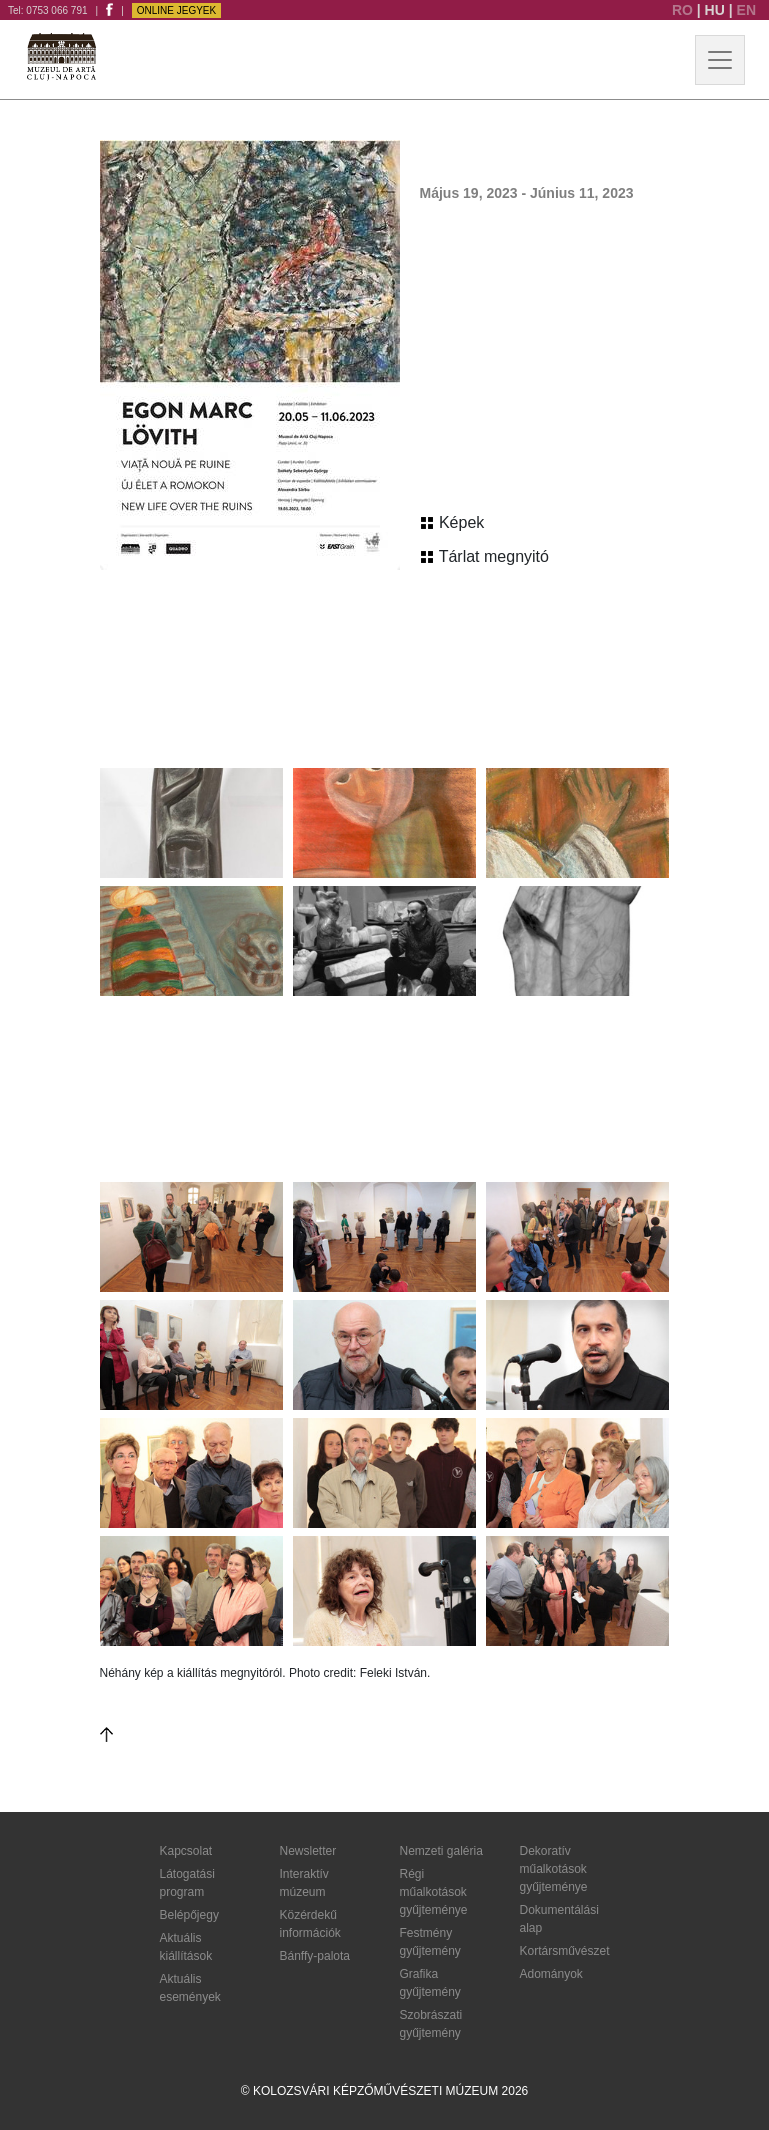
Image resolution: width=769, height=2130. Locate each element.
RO (684, 10)
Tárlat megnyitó (485, 556)
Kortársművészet (565, 1951)
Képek (453, 522)
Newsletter (308, 1851)
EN (746, 10)
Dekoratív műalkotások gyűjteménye (554, 1869)
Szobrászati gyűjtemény (431, 2024)
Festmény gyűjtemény (430, 1942)
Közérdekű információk (310, 1924)
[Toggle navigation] (720, 60)
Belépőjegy (189, 1915)
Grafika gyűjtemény (430, 1983)
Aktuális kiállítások (186, 1947)
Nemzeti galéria (441, 1851)
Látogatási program (187, 1883)
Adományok (551, 1974)
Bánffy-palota (315, 1956)
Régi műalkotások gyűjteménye (434, 1892)
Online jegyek (176, 10)
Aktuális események (190, 1988)
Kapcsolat (186, 1851)
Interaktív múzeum (304, 1883)
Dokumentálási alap (559, 1919)
